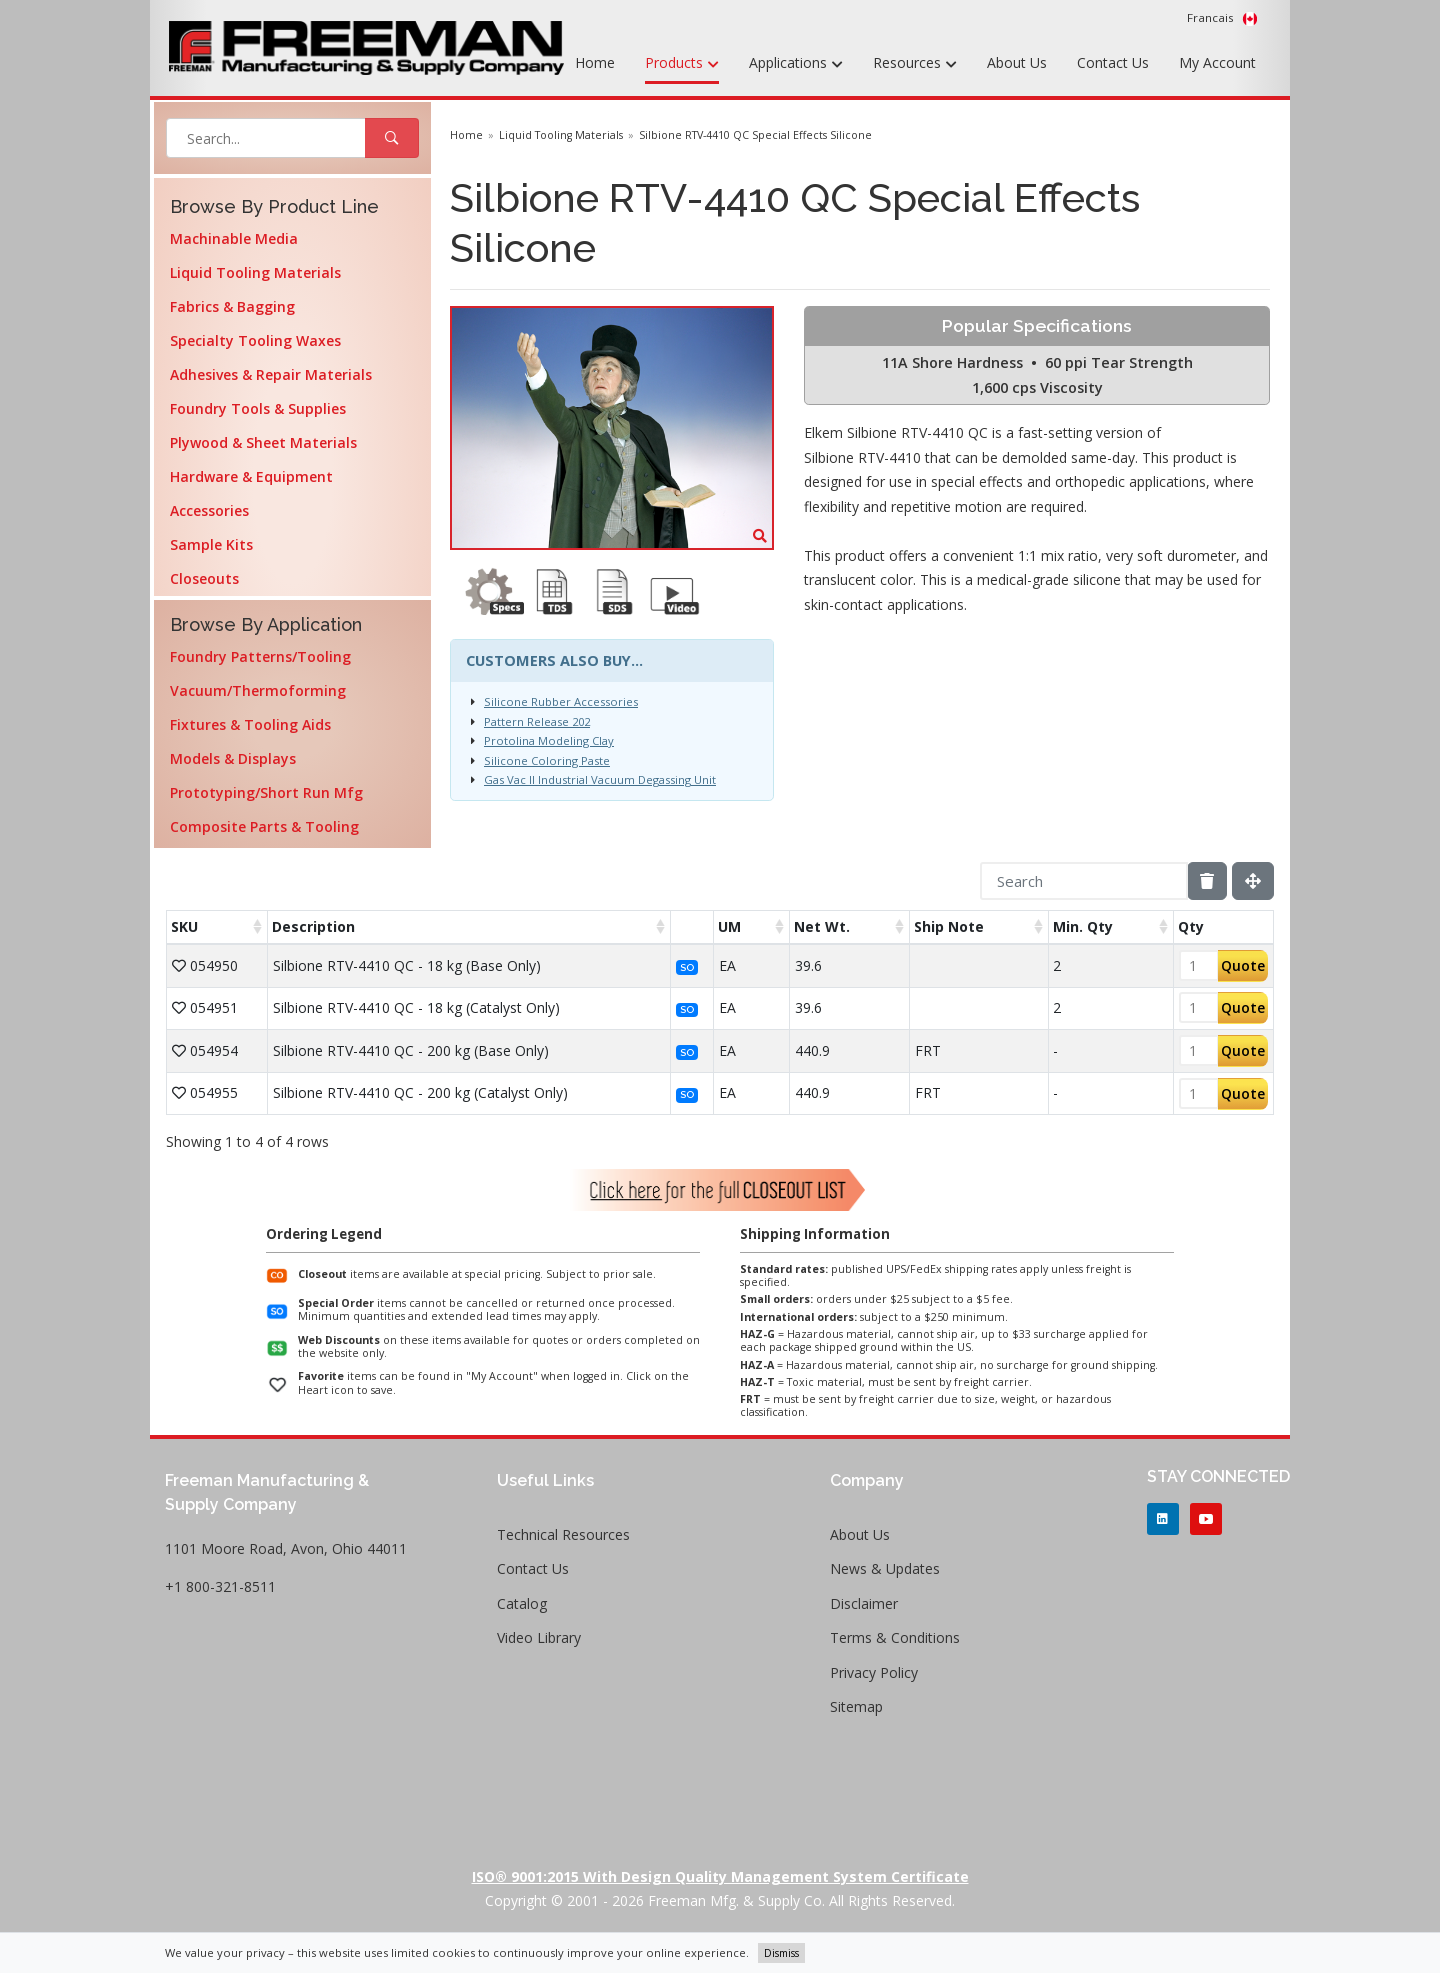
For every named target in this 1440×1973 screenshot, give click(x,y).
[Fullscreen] (1253, 881)
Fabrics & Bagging (232, 306)
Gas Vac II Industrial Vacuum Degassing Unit (600, 779)
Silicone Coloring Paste (547, 760)
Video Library (539, 1637)
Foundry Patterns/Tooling (260, 656)
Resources (915, 64)
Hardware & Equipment (251, 476)
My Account (1217, 62)
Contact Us (1113, 62)
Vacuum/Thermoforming (258, 690)
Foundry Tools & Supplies (258, 408)
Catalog (522, 1603)
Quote (1243, 965)
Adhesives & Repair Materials (271, 374)
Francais (1222, 18)
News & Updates (885, 1568)
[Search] (1084, 881)
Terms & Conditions (895, 1637)
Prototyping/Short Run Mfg (266, 792)
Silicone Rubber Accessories (561, 701)
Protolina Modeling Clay (549, 740)
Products (682, 64)
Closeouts (204, 578)
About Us (1017, 62)
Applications (796, 64)
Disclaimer (864, 1603)
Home (595, 62)
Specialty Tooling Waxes (255, 340)
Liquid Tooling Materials (255, 272)
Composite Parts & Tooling (264, 826)
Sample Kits (211, 544)
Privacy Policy (874, 1672)
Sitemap (856, 1706)
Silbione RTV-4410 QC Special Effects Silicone (755, 135)
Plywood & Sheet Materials (263, 442)
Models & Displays (233, 758)
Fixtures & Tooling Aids (250, 724)
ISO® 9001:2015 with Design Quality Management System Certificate (720, 1876)
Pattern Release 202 (537, 721)
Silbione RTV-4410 (862, 457)
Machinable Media (234, 238)
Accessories (209, 510)
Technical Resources (563, 1534)
